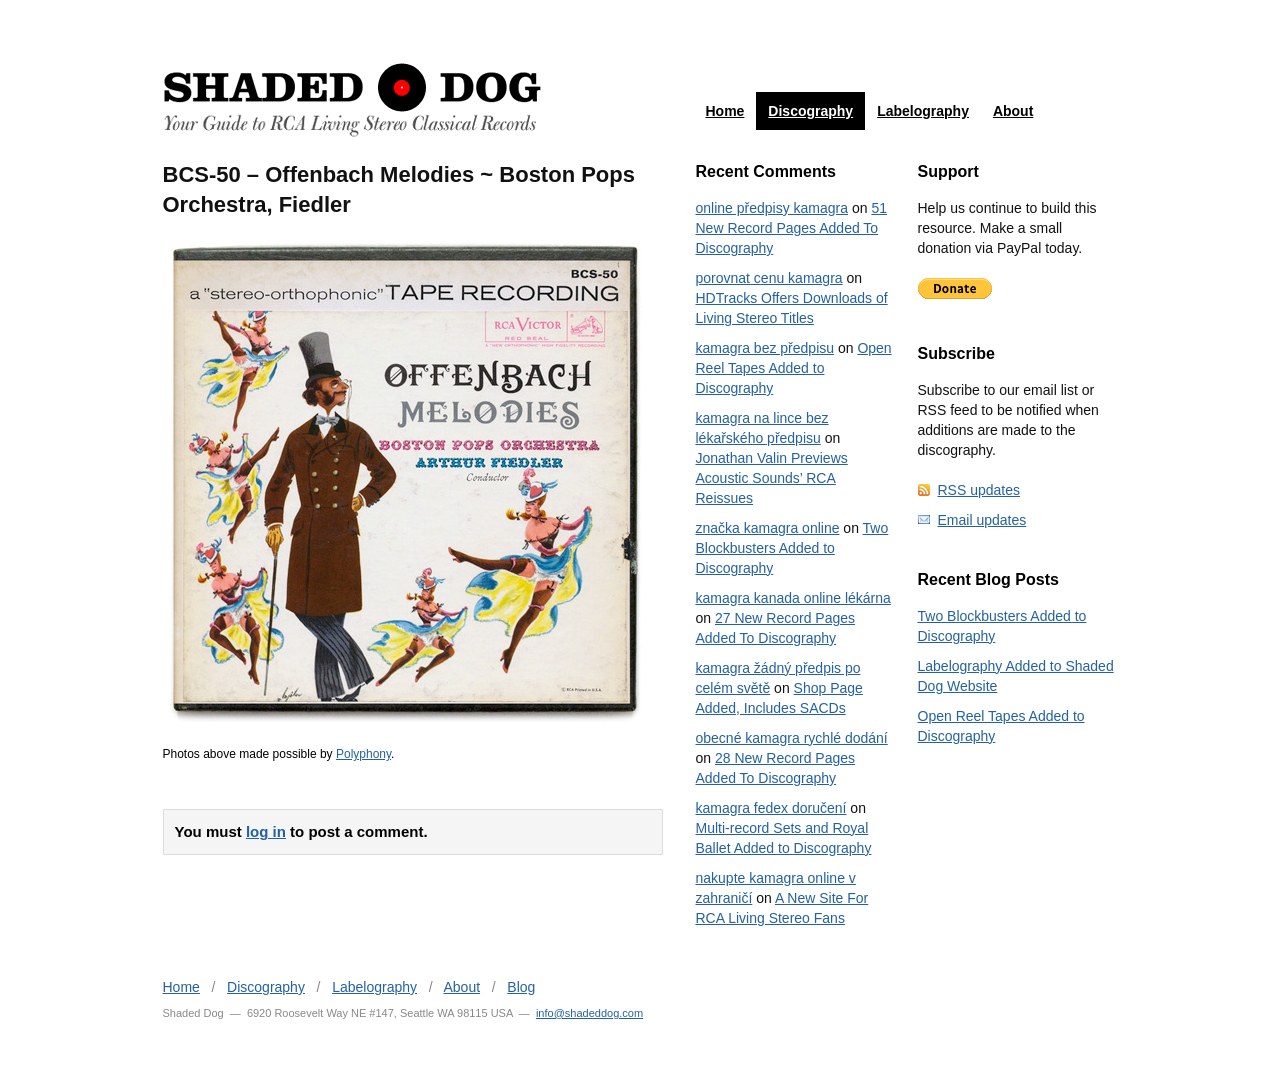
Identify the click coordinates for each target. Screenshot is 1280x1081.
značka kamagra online (768, 528)
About (1013, 111)
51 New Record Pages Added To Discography (791, 228)
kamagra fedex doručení (771, 808)
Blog (521, 987)
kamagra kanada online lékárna (793, 598)
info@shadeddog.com (589, 1013)
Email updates (982, 520)
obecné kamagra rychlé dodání (792, 738)
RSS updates (979, 490)
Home (724, 111)
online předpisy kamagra (772, 208)
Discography (810, 111)
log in (266, 831)
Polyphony (363, 754)
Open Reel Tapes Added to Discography (794, 368)
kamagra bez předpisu (765, 348)
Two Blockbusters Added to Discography (792, 548)
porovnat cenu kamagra (769, 278)
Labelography (923, 111)
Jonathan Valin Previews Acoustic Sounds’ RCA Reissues (772, 478)
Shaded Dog (352, 100)
